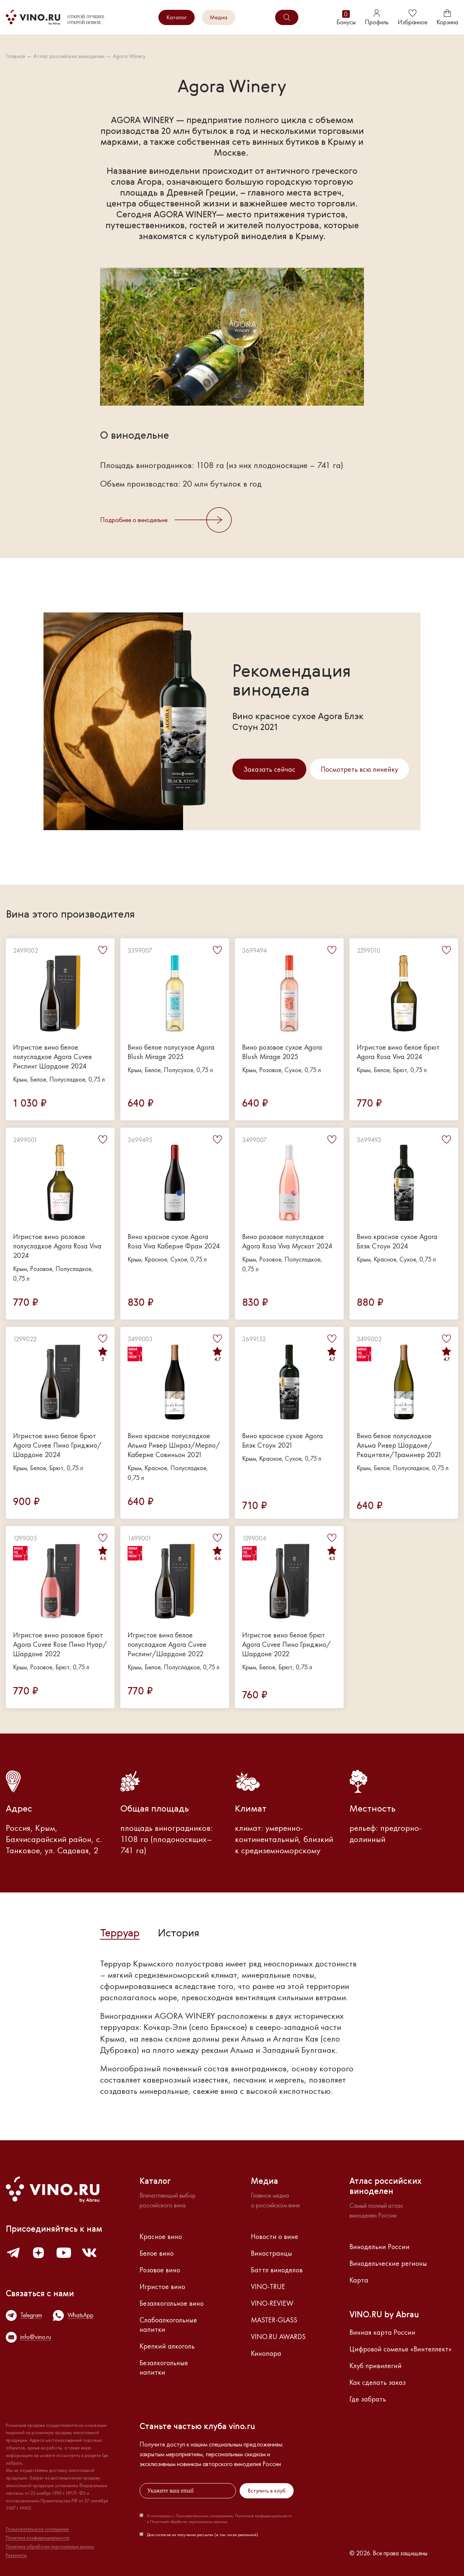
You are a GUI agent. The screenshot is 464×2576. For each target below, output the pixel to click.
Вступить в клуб (267, 2490)
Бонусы (346, 17)
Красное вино (161, 2236)
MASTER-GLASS (274, 2320)
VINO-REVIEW (272, 2303)
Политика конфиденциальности (37, 2537)
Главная (15, 56)
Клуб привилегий (375, 2365)
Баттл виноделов (277, 2269)
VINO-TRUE (268, 2286)
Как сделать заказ (377, 2382)
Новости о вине (274, 2236)
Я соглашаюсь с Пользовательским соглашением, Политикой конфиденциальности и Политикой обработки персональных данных (219, 2518)
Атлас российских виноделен (68, 56)
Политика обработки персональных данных (50, 2546)
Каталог (176, 17)
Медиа (218, 17)
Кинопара (266, 2353)
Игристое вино (162, 2286)
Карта (358, 2280)
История (178, 1934)
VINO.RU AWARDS (278, 2336)
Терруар (120, 1934)
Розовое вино (160, 2269)
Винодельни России (379, 2246)
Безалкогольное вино (172, 2303)
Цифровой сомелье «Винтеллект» (400, 2349)
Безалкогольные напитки (164, 2367)
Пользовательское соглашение (37, 2529)
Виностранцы (271, 2253)
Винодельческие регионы (388, 2263)
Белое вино (157, 2253)
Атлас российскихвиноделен (385, 2187)
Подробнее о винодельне (166, 520)
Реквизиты (16, 2555)
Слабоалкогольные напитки (168, 2324)
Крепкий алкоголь (167, 2346)
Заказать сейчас (269, 769)
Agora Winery (129, 56)
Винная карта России (382, 2332)
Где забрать (367, 2399)
